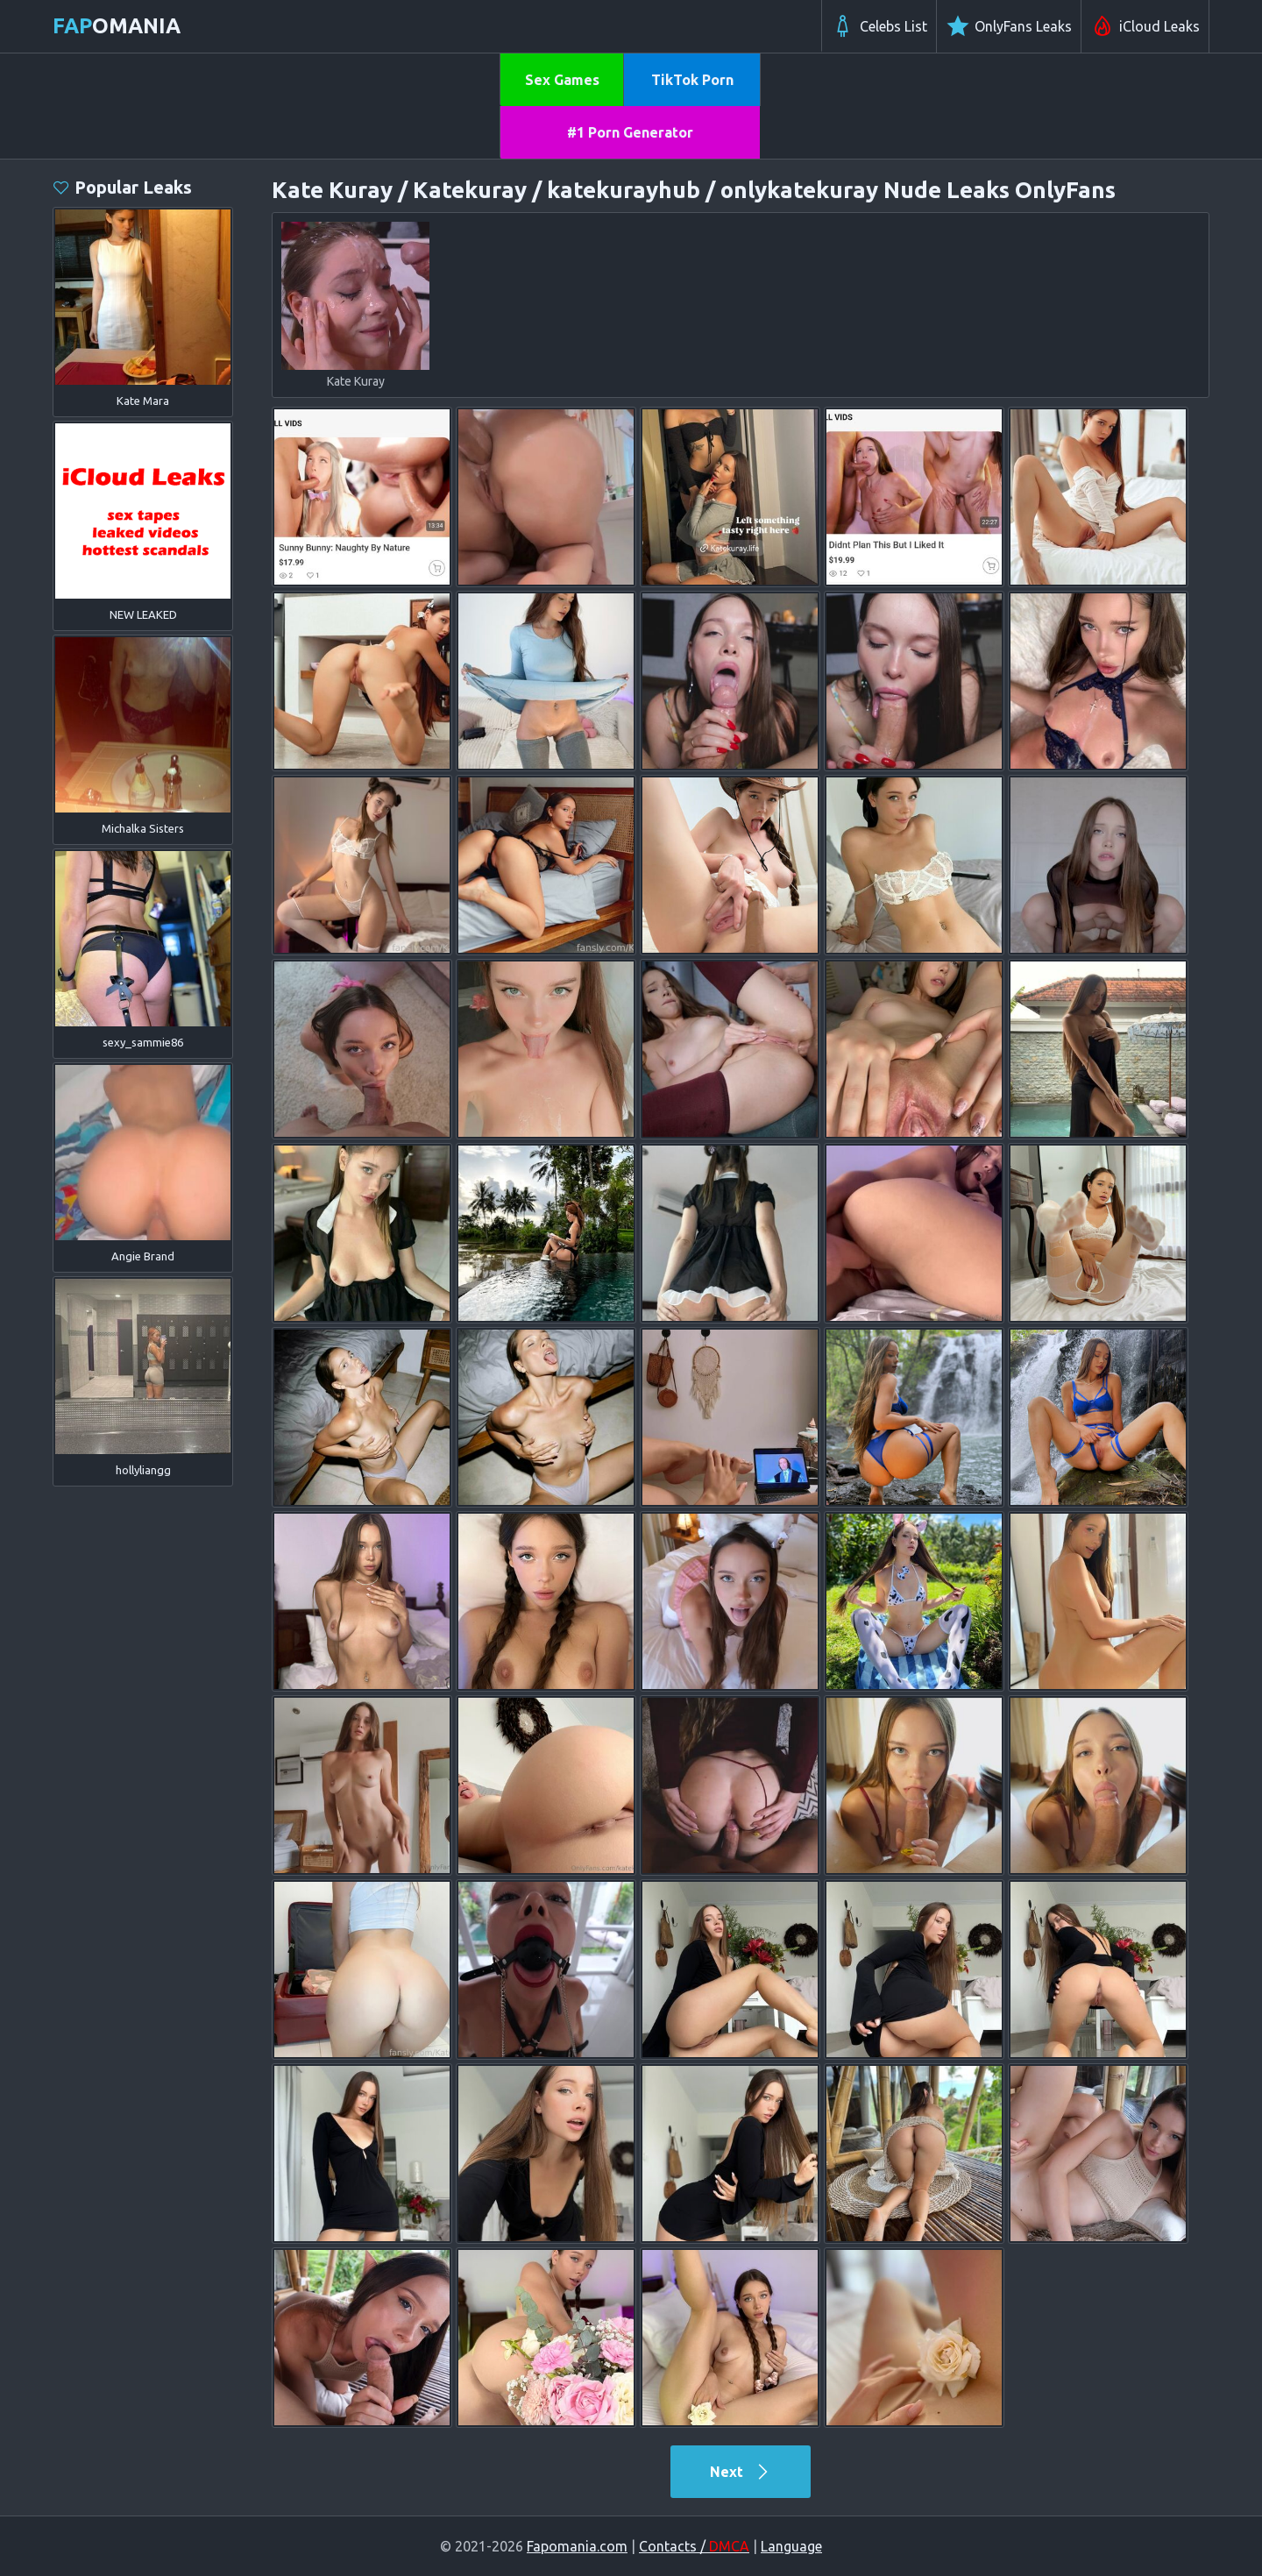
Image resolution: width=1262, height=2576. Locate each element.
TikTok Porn (692, 80)
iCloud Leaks (1145, 26)
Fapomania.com (577, 2546)
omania (117, 26)
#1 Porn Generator (630, 132)
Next (741, 2471)
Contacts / (694, 2546)
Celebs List (879, 26)
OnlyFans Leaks (1009, 26)
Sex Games (562, 80)
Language (791, 2546)
